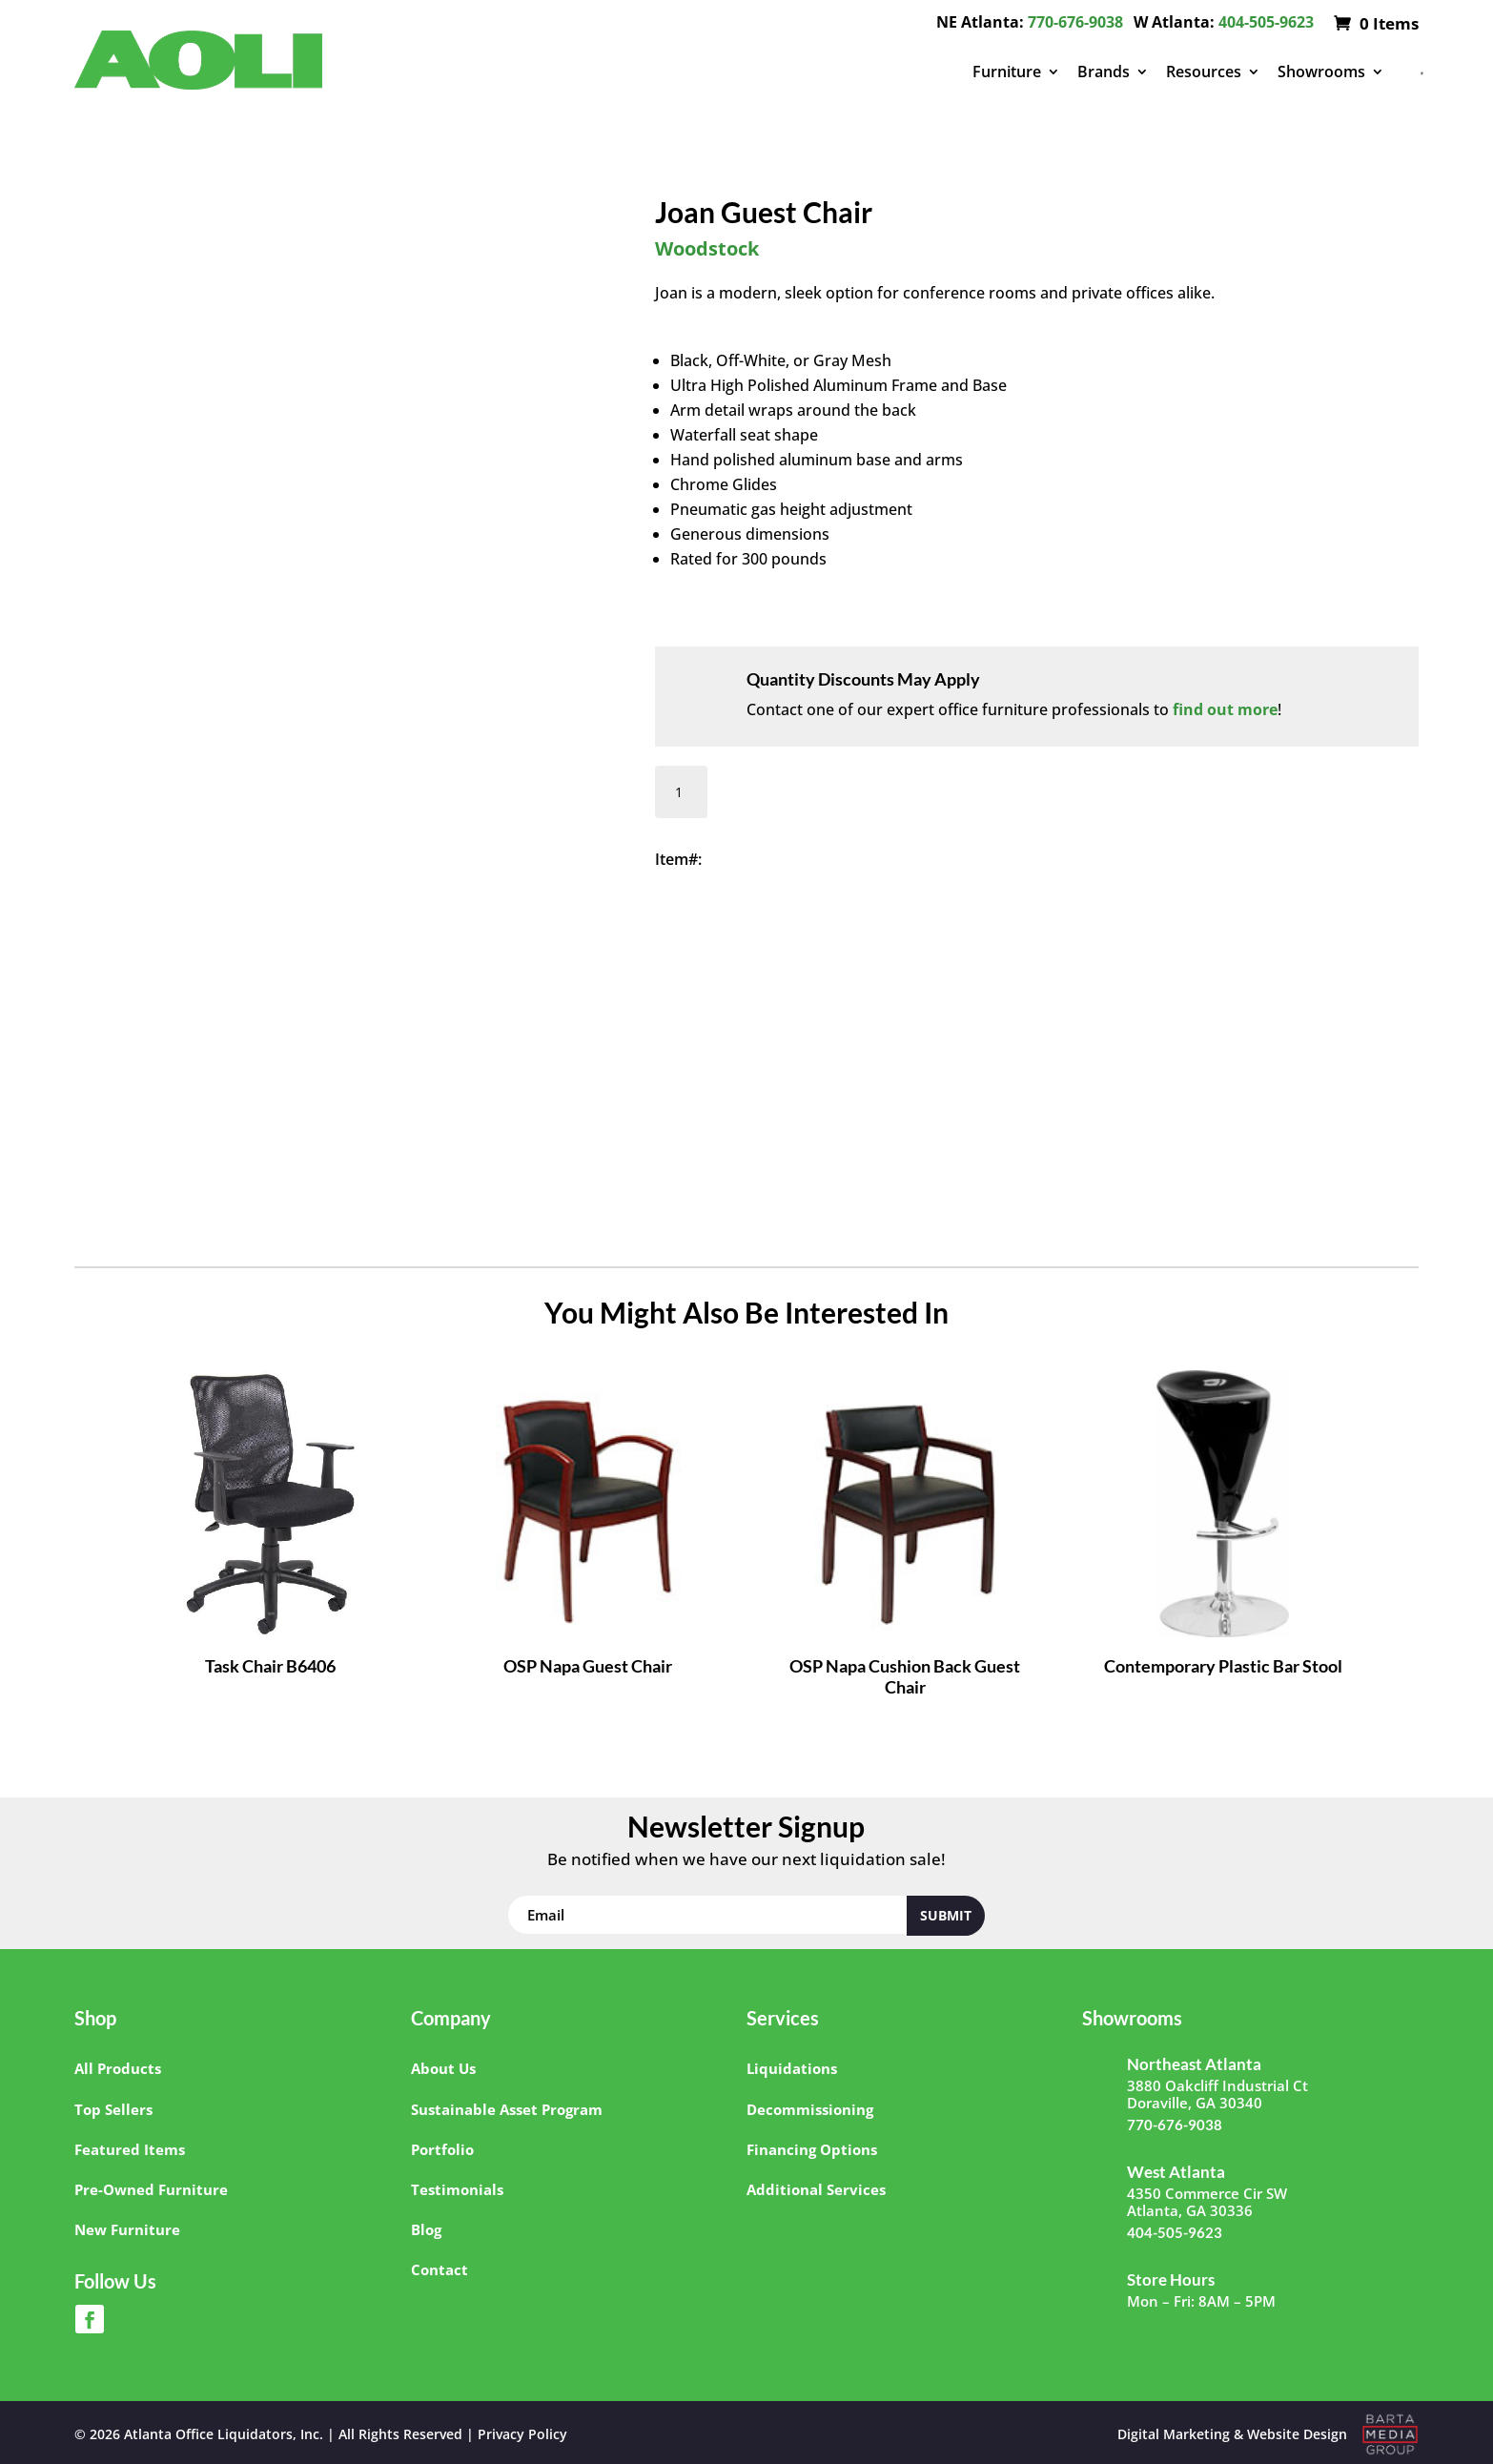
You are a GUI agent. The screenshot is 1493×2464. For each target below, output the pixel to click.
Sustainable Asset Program (507, 2109)
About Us (443, 2068)
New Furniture (127, 2229)
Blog (426, 2229)
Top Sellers (113, 2109)
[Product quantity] (681, 792)
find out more (1225, 709)
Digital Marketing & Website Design (1232, 2434)
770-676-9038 (1075, 21)
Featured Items (129, 2149)
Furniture (1006, 71)
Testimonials (457, 2189)
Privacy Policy (522, 2434)
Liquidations (791, 2068)
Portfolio (442, 2149)
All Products (117, 2068)
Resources (1203, 71)
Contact (439, 2269)
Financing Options (811, 2149)
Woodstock (707, 248)
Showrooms (1321, 71)
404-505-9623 (1266, 21)
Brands (1103, 71)
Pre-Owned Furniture (151, 2189)
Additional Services (816, 2189)
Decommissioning (809, 2109)
